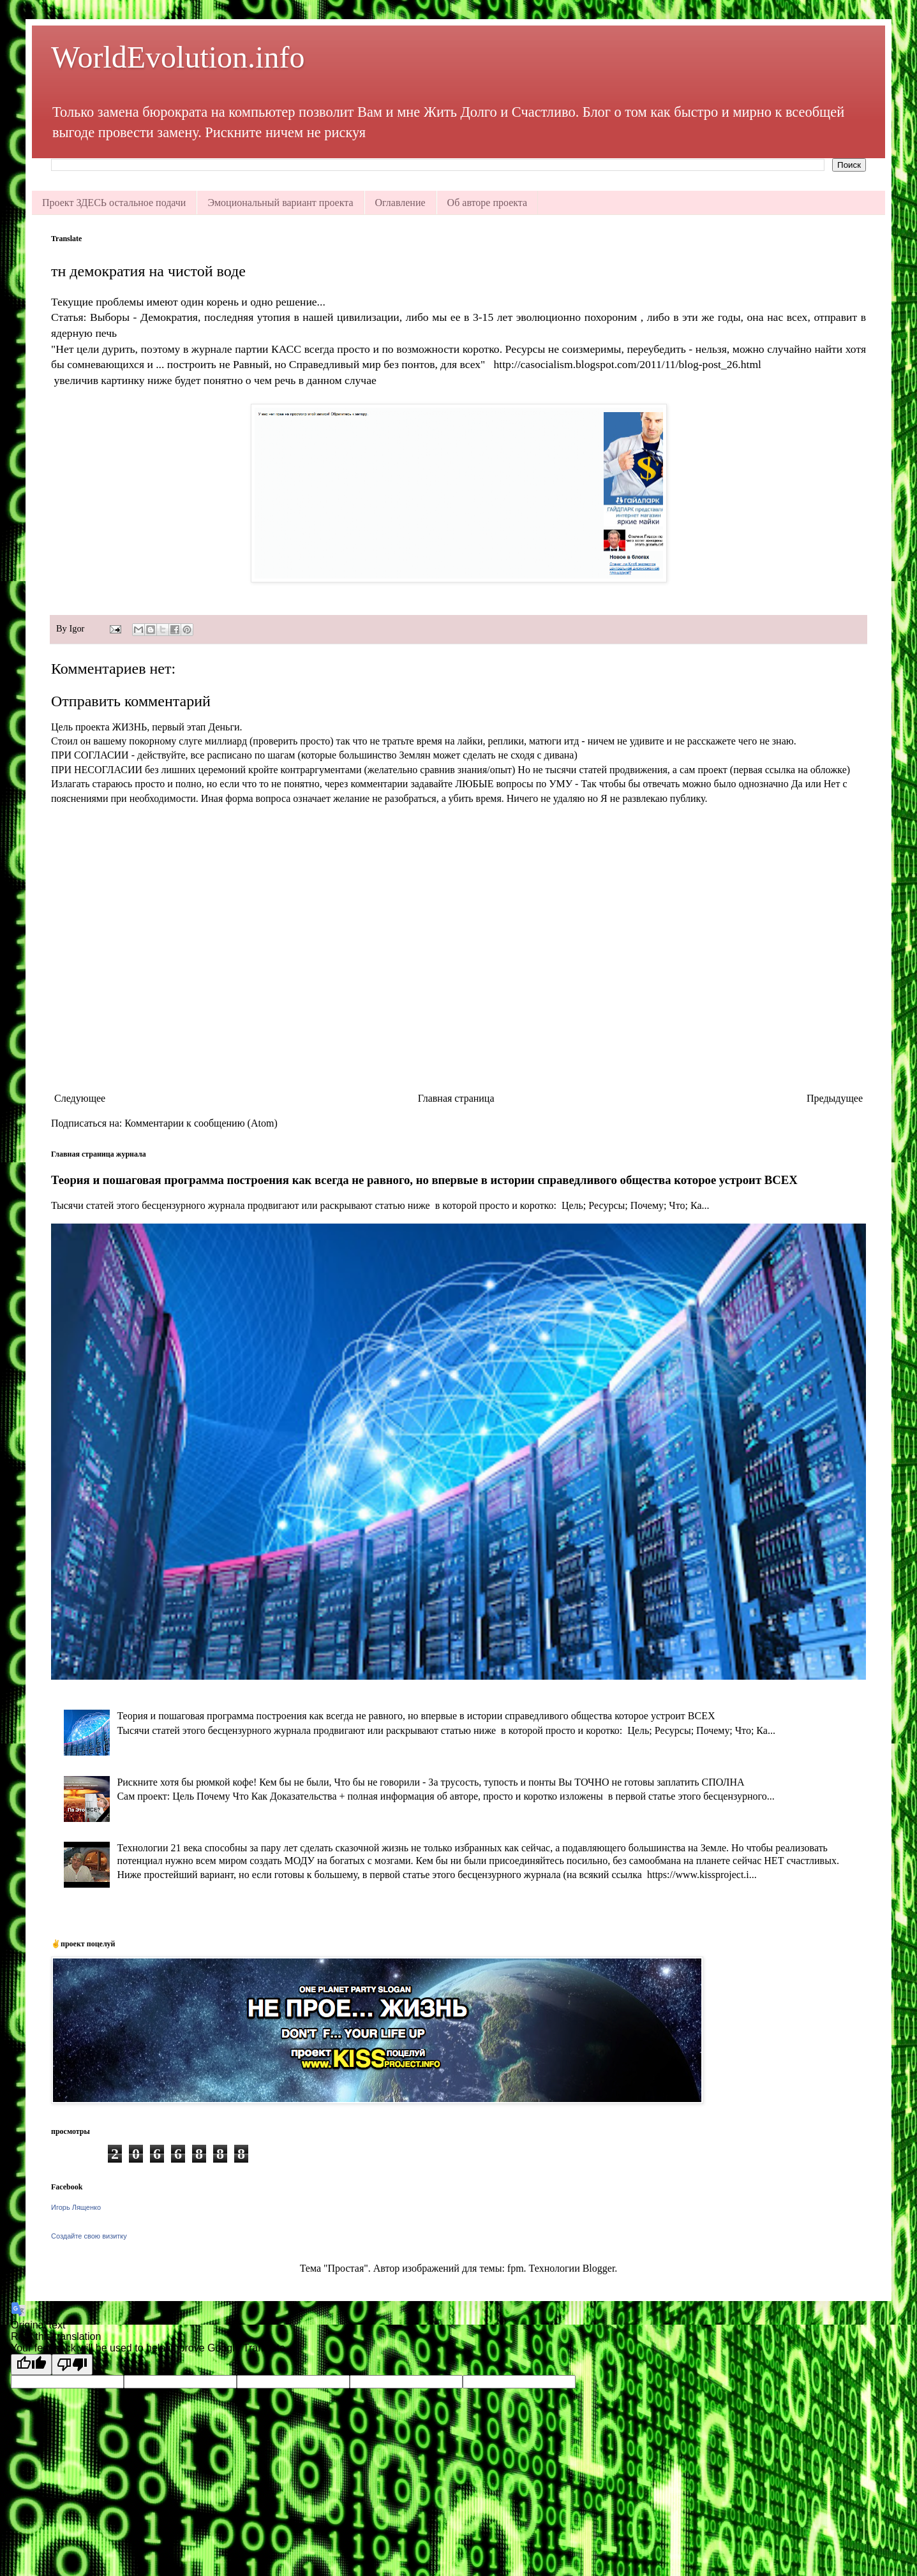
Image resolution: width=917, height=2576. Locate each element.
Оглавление (400, 202)
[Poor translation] (72, 2364)
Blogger (599, 2268)
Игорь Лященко (76, 2207)
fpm (515, 2268)
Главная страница (456, 1098)
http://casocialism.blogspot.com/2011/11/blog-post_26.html (627, 364)
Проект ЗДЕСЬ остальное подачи (114, 202)
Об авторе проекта (487, 202)
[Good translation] (31, 2364)
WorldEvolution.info (177, 57)
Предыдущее (835, 1098)
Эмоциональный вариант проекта (280, 202)
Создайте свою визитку (89, 2236)
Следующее (79, 1098)
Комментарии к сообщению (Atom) (201, 1123)
